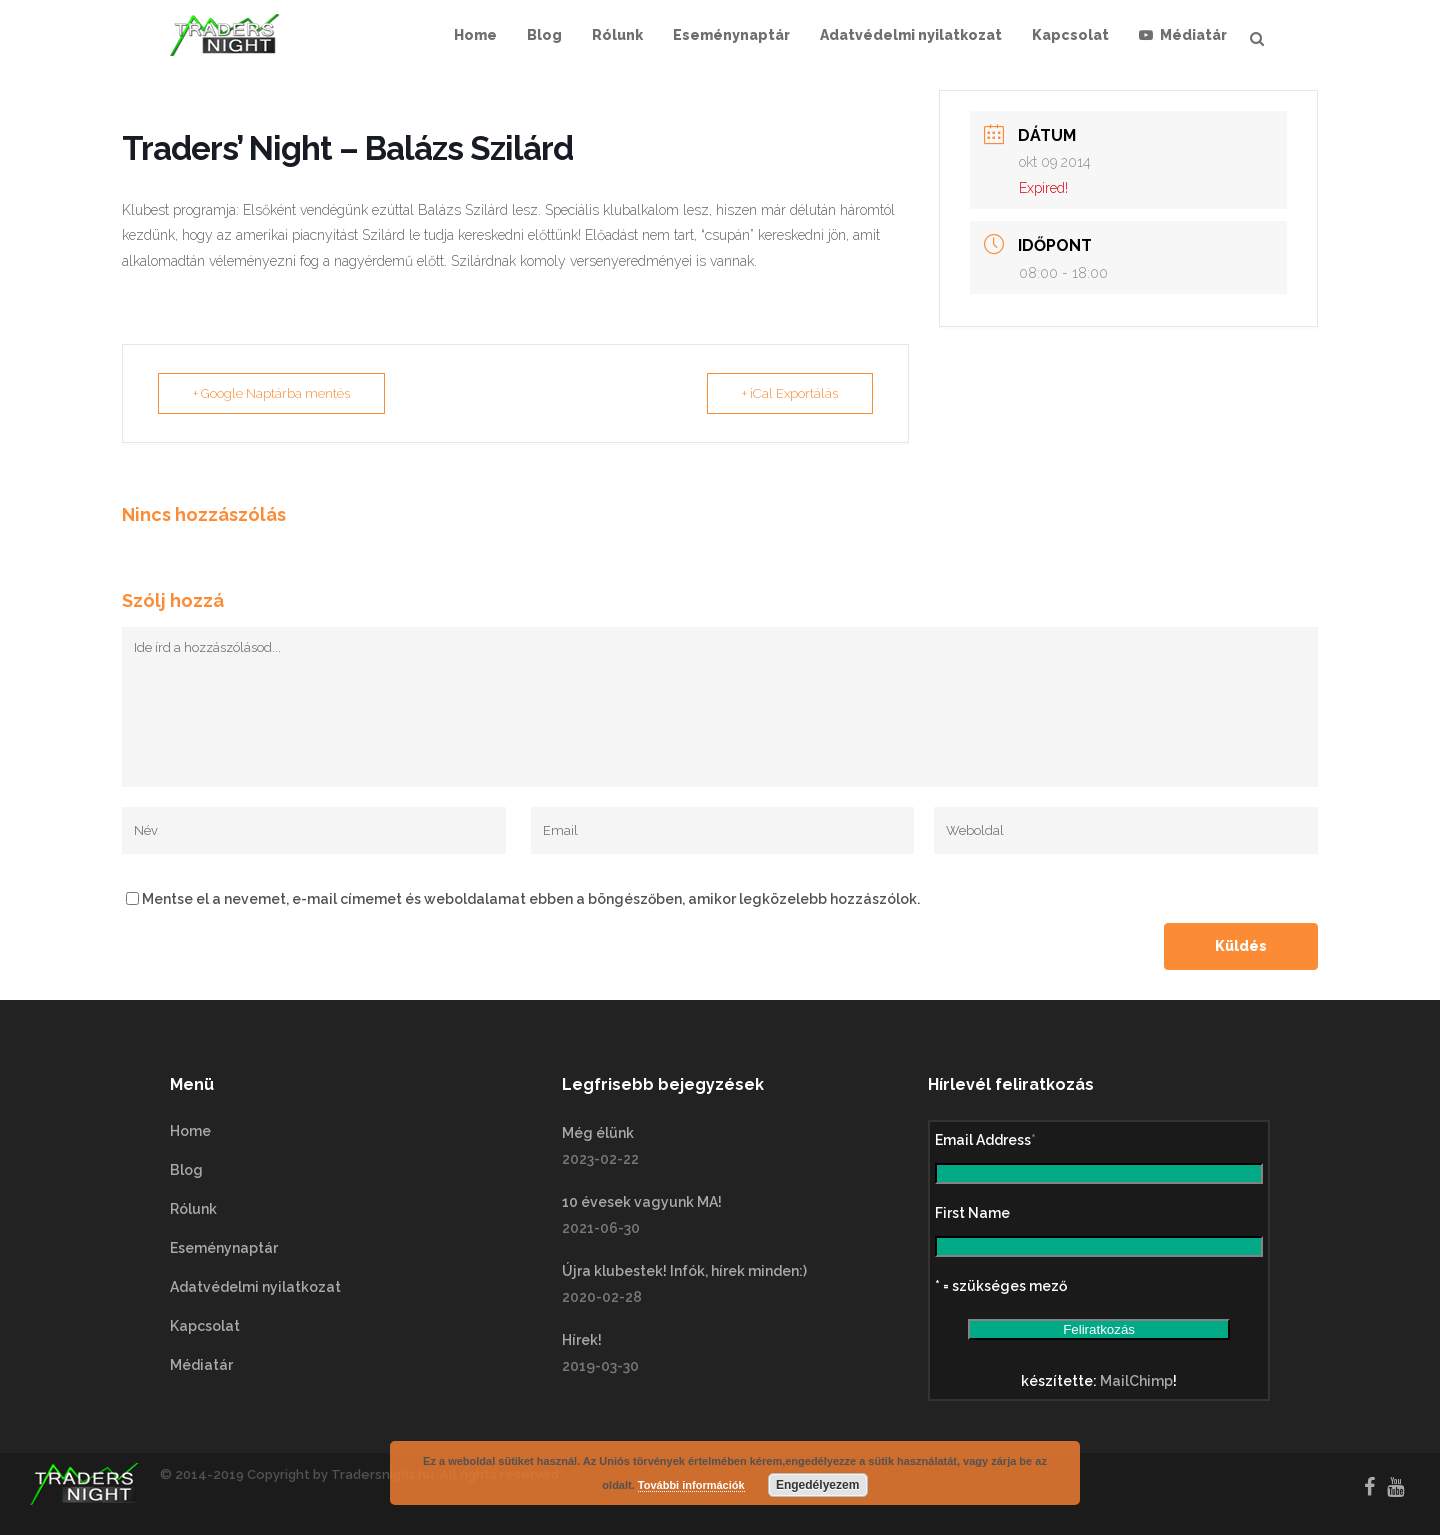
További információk (691, 1485)
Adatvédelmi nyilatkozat (255, 1287)
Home (190, 1131)
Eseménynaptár (224, 1248)
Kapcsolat (205, 1326)
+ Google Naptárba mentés (271, 393)
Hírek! (582, 1340)
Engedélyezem (817, 1485)
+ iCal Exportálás (790, 393)
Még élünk (598, 1133)
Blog (186, 1170)
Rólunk (193, 1209)
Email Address (985, 1140)
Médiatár (201, 1365)
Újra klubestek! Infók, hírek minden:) (684, 1271)
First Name (972, 1213)
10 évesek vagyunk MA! (642, 1202)
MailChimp (1136, 1381)
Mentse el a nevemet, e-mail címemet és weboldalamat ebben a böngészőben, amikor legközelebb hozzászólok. (531, 899)
